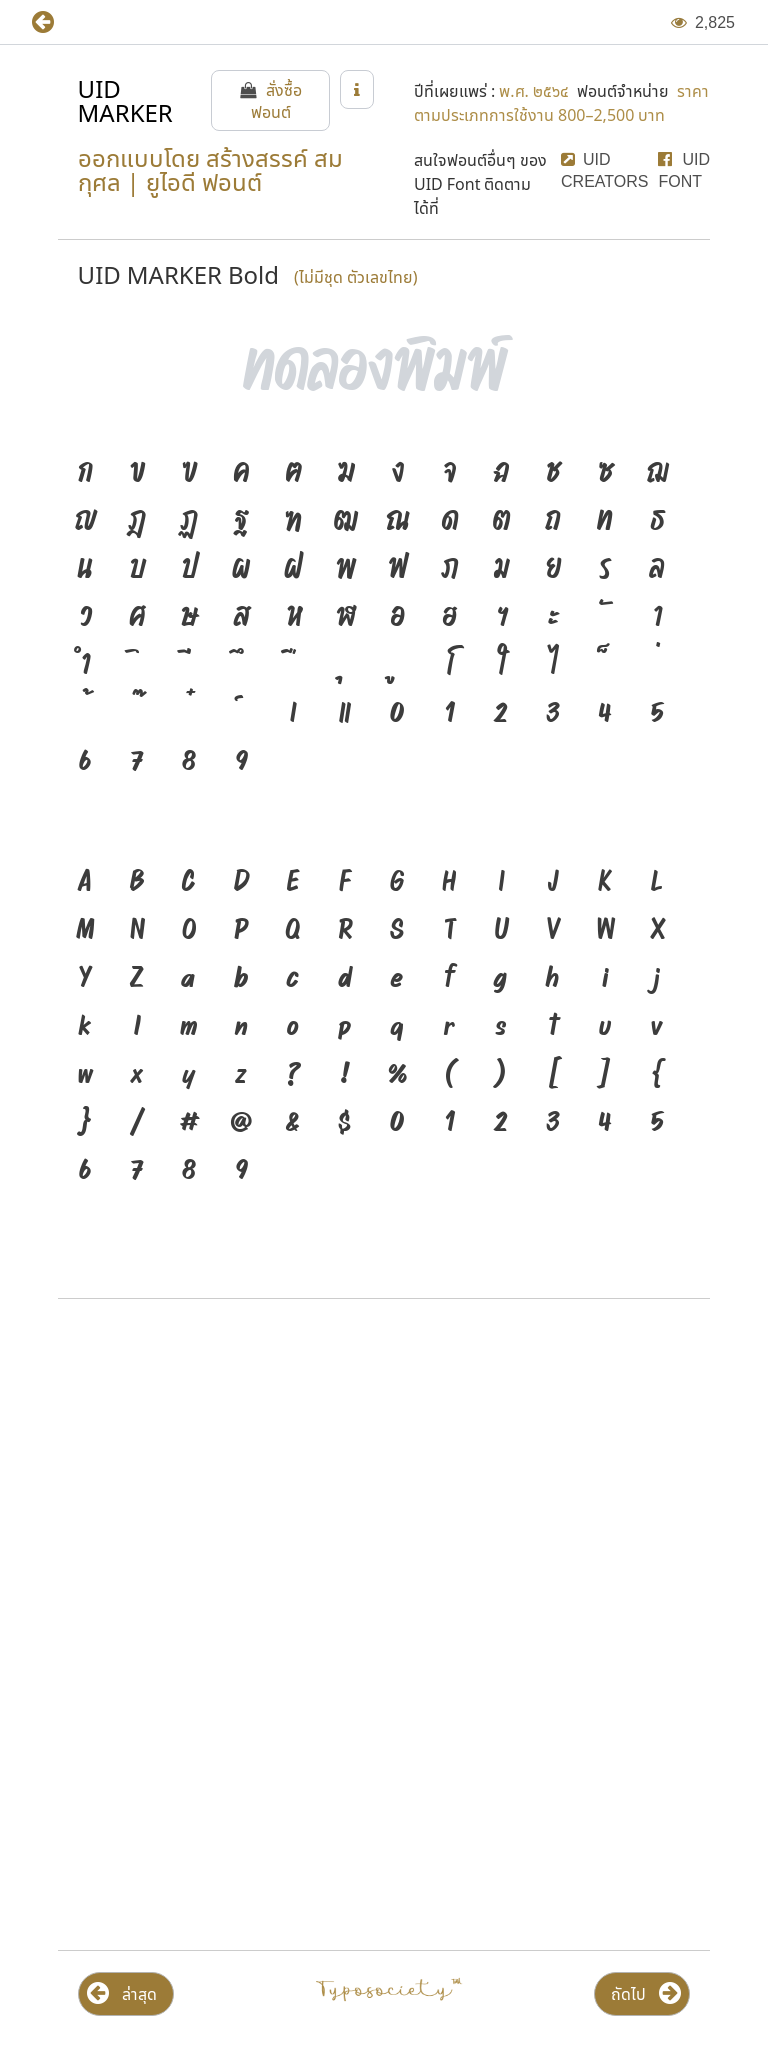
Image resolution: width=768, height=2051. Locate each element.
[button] (57, 22)
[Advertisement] (384, 1475)
